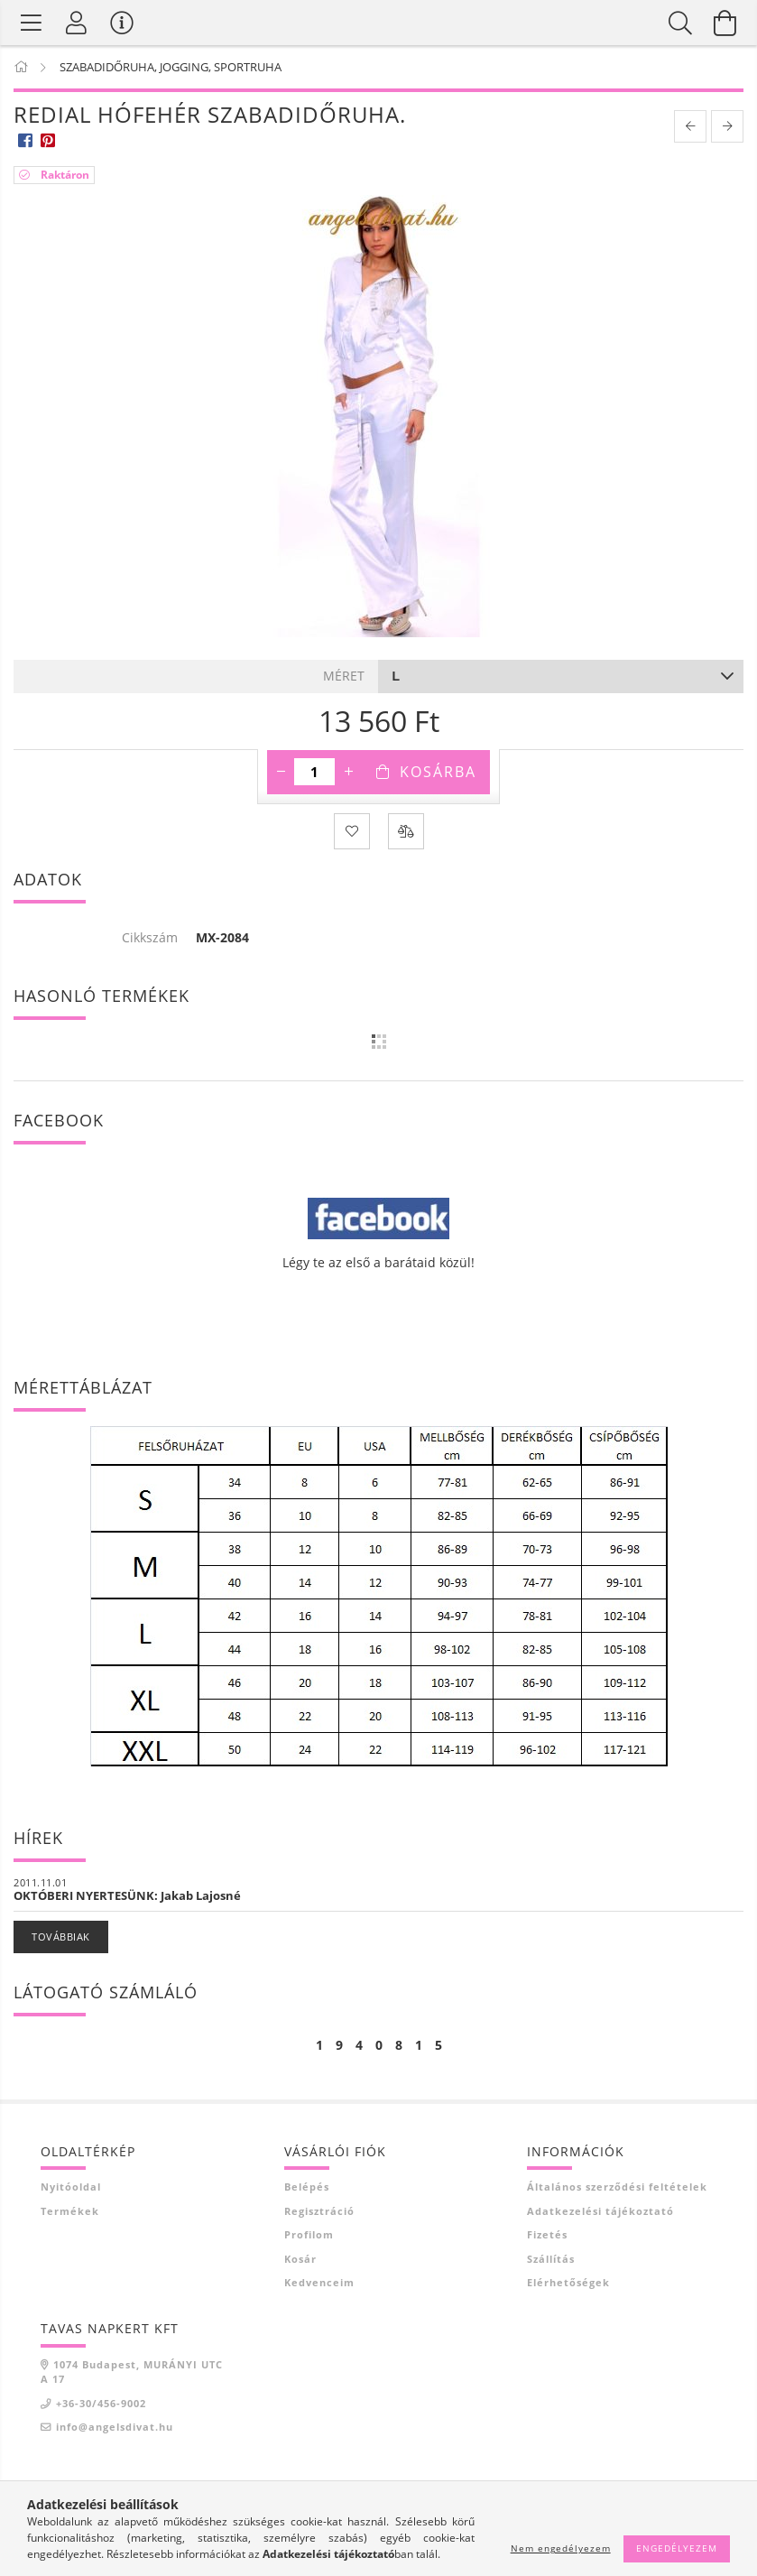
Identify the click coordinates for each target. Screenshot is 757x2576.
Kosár (300, 2259)
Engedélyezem (676, 2548)
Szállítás (551, 2259)
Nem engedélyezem (561, 2548)
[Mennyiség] (314, 771)
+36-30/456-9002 (101, 2403)
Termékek (70, 2211)
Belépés (306, 2186)
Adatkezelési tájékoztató (600, 2211)
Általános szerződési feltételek (617, 2186)
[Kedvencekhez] (352, 831)
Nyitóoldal (71, 2186)
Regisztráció (319, 2211)
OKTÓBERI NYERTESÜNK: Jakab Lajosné (127, 1895)
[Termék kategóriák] (32, 22)
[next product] (727, 126)
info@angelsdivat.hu (114, 2426)
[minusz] (280, 771)
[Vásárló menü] (122, 22)
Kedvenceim (319, 2282)
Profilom (309, 2234)
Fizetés (547, 2234)
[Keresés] (680, 22)
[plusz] (348, 771)
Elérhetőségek (568, 2282)
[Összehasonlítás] (406, 831)
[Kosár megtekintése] (725, 22)
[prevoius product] (690, 126)
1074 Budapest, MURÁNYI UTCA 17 (132, 2372)
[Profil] (77, 22)
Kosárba (438, 772)
